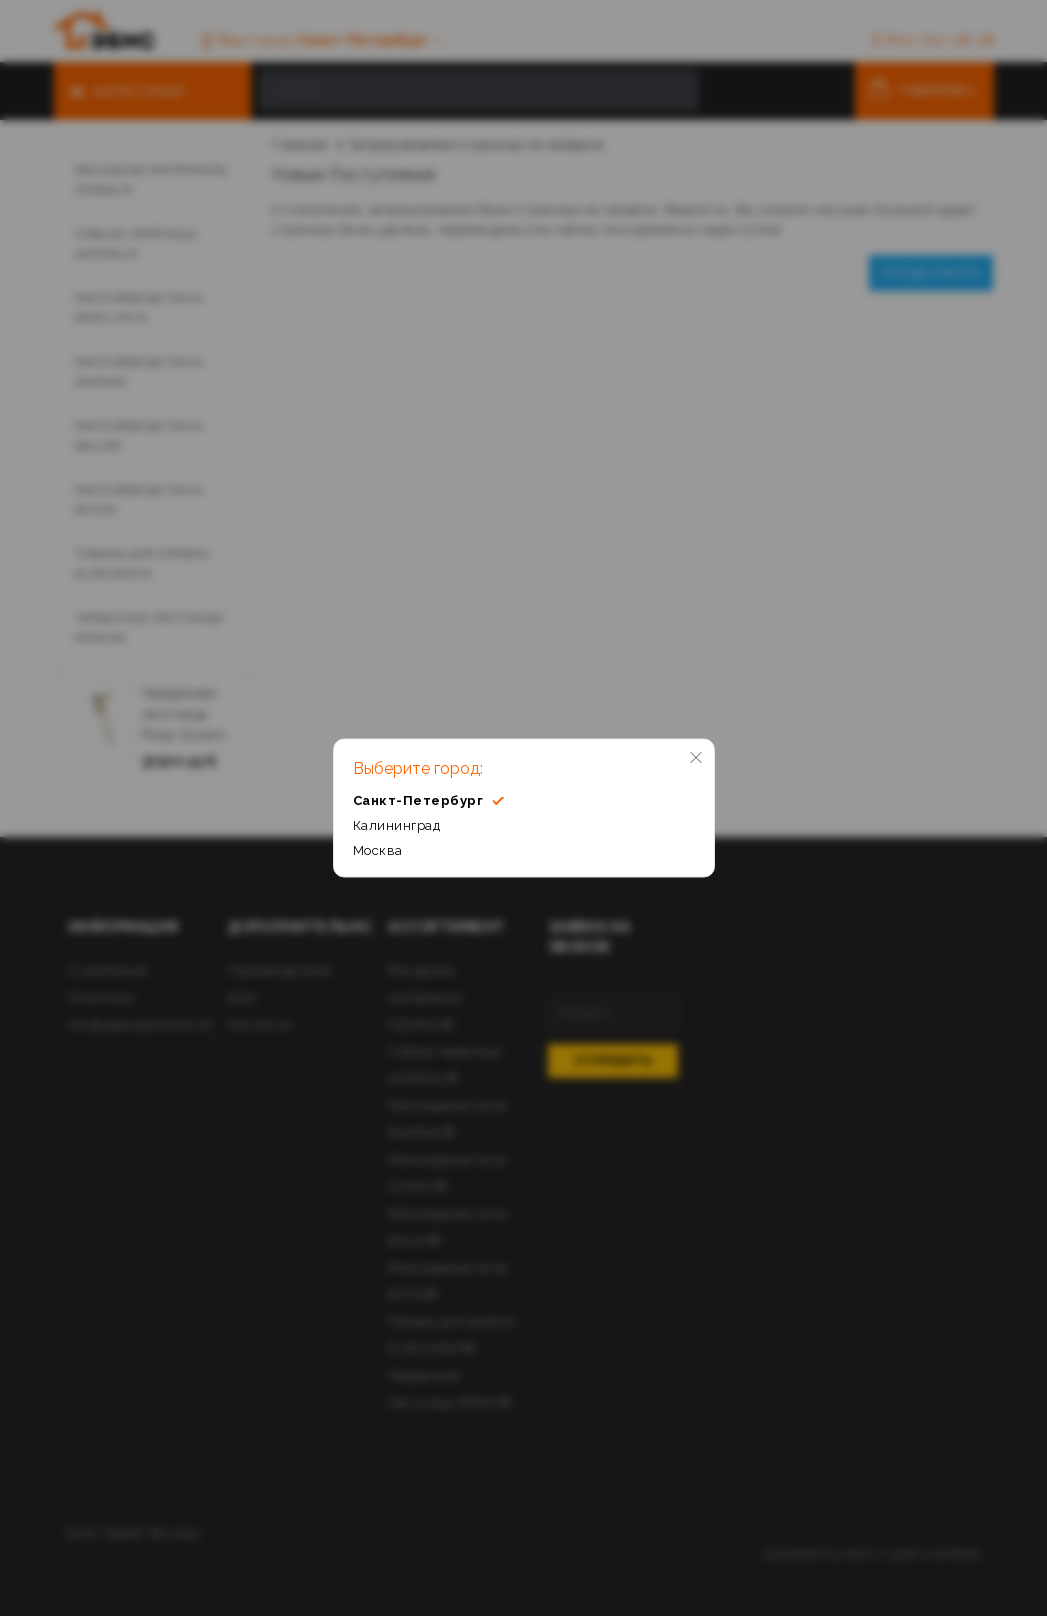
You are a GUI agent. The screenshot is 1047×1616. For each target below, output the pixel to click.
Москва (378, 850)
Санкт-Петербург (429, 800)
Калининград (397, 825)
